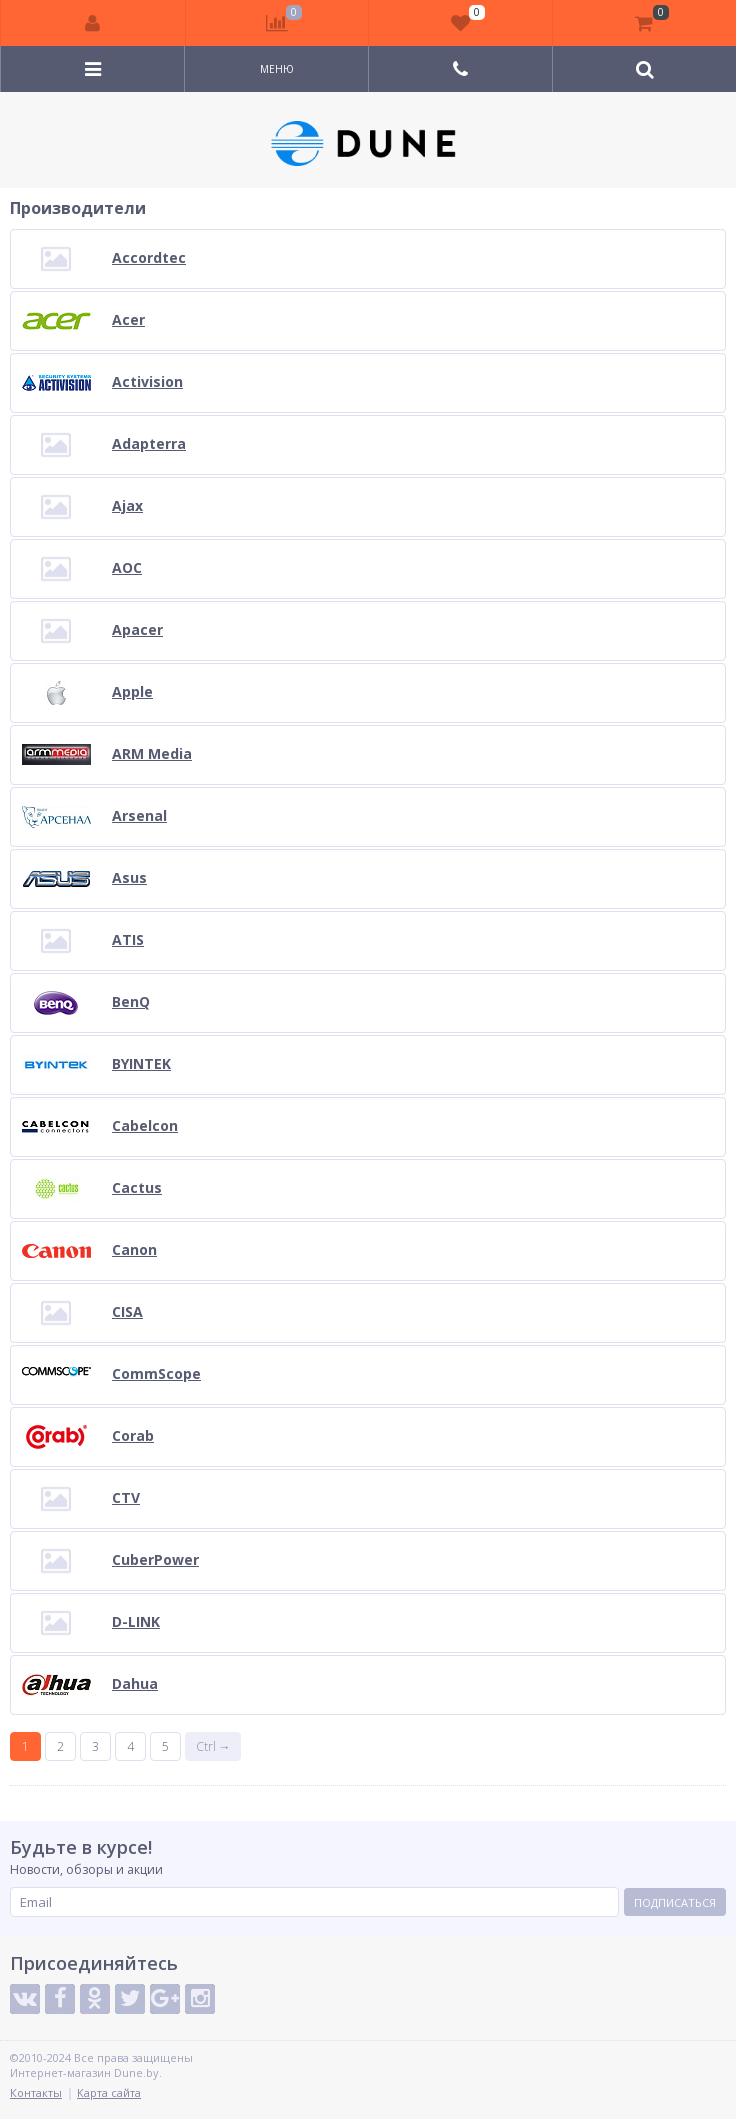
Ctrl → (213, 1746)
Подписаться (675, 1902)
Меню (277, 69)
